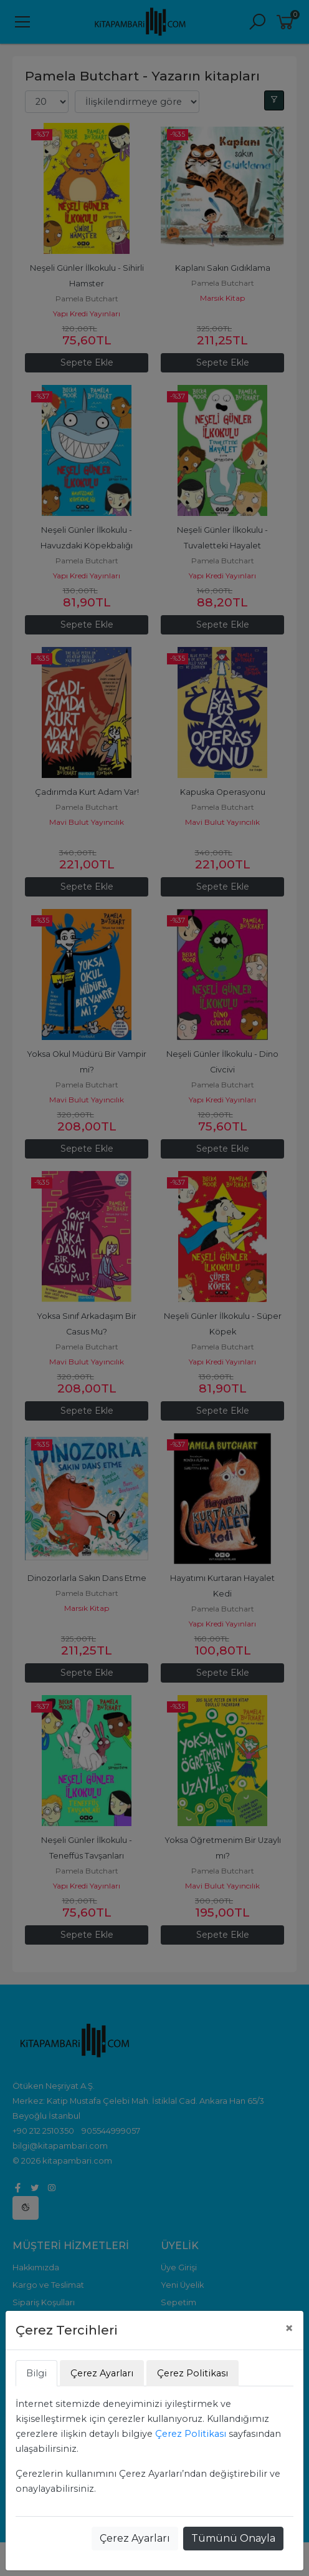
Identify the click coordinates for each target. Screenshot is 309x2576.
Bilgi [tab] (36, 2373)
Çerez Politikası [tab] (192, 2373)
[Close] (289, 2328)
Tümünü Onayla (233, 2538)
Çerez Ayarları (135, 2538)
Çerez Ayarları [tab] (101, 2373)
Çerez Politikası (190, 2433)
